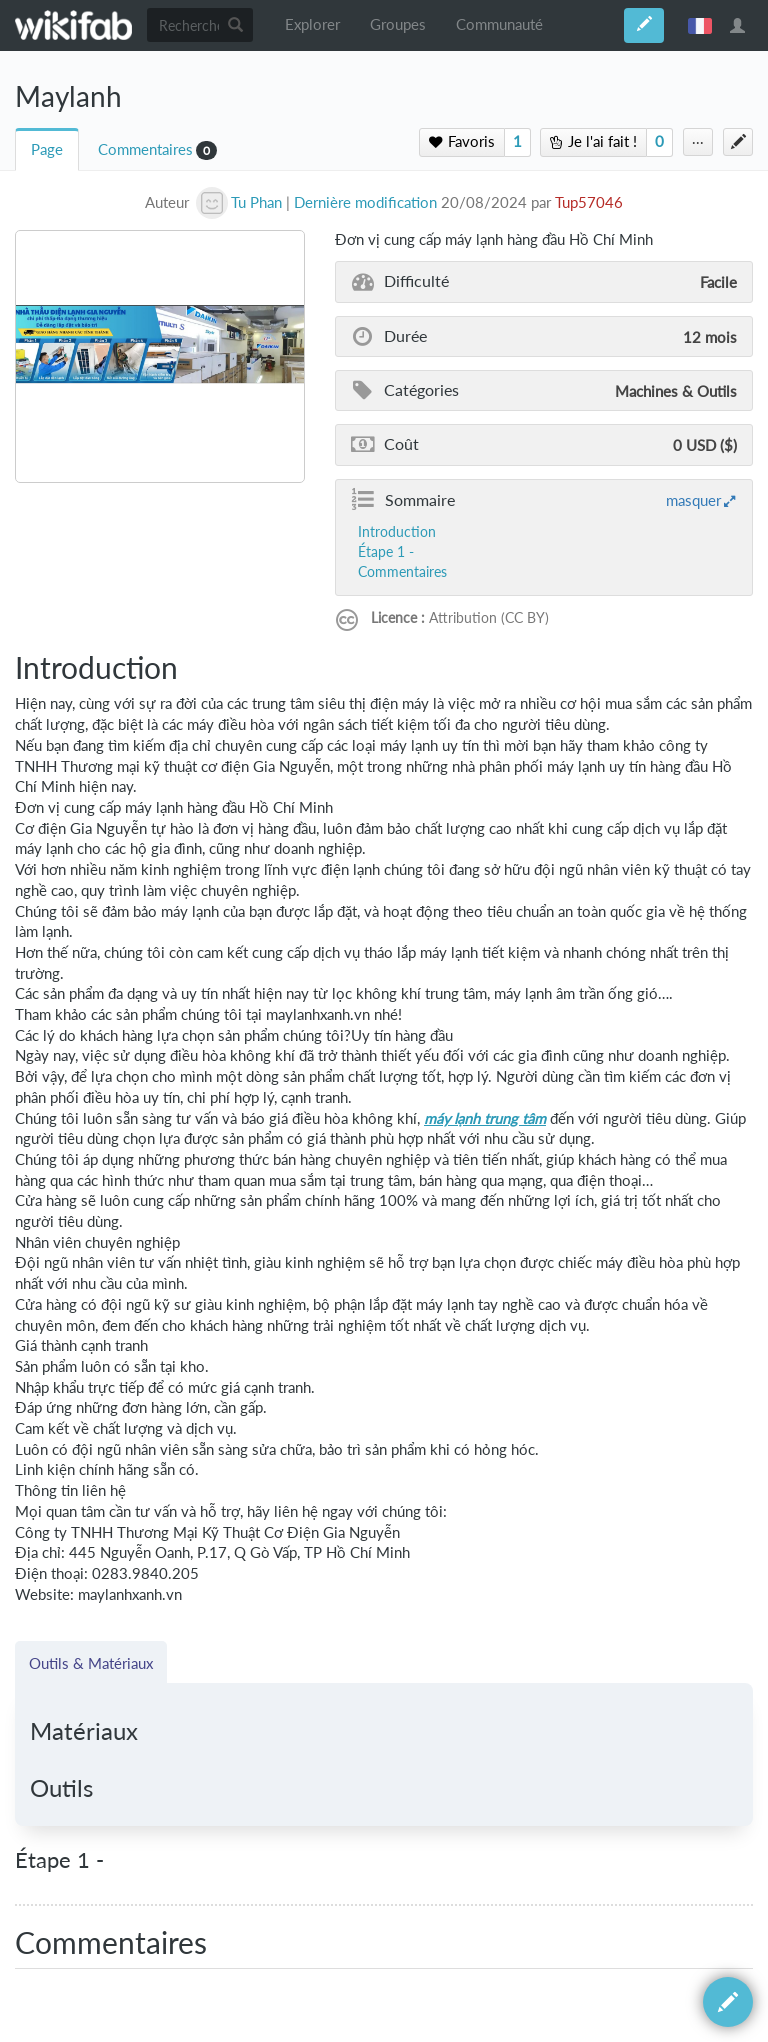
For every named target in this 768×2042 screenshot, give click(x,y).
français (700, 25)
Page (47, 149)
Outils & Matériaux (91, 1663)
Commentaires (145, 149)
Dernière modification (365, 202)
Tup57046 (589, 202)
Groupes (398, 24)
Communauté (499, 24)
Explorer (312, 24)
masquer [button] (693, 500)
